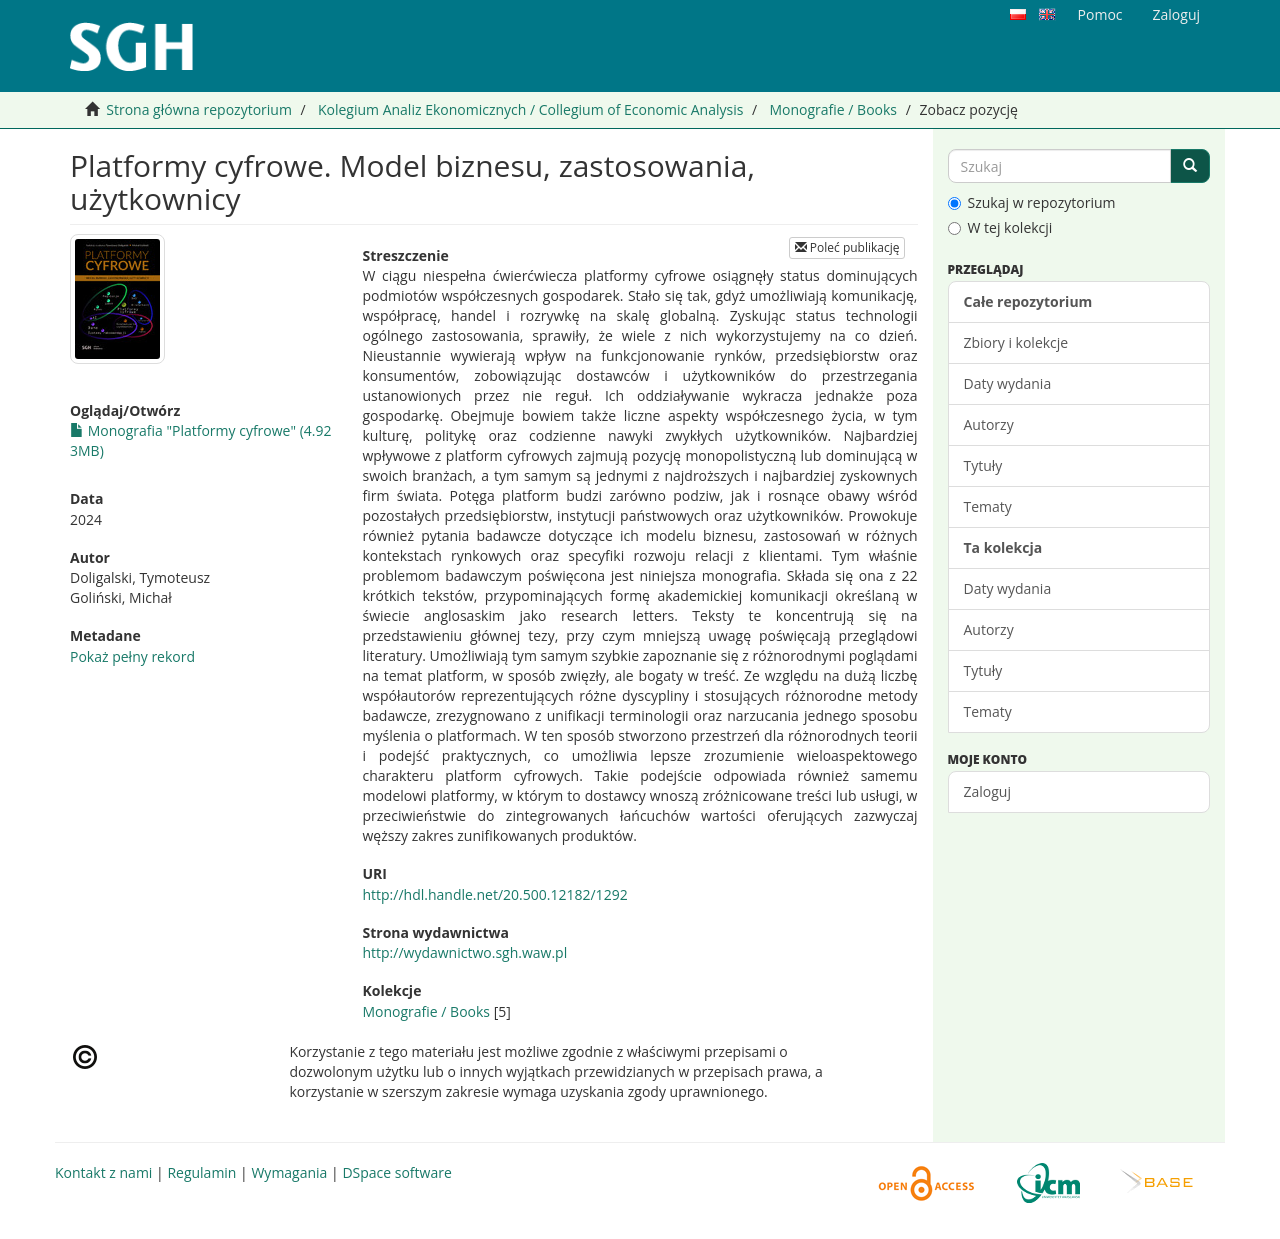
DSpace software (396, 1172)
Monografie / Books (833, 109)
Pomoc (1100, 14)
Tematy (988, 506)
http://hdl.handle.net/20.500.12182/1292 (494, 894)
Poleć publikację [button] (847, 247)
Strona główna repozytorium (199, 109)
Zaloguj (987, 791)
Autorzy (989, 424)
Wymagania (289, 1172)
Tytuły (983, 465)
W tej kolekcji (1000, 227)
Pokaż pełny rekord (132, 656)
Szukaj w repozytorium (1032, 202)
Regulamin (201, 1172)
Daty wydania (1008, 383)
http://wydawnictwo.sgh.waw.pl (464, 952)
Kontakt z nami (103, 1172)
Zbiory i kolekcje (1016, 342)
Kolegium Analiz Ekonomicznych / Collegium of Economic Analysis (530, 109)
